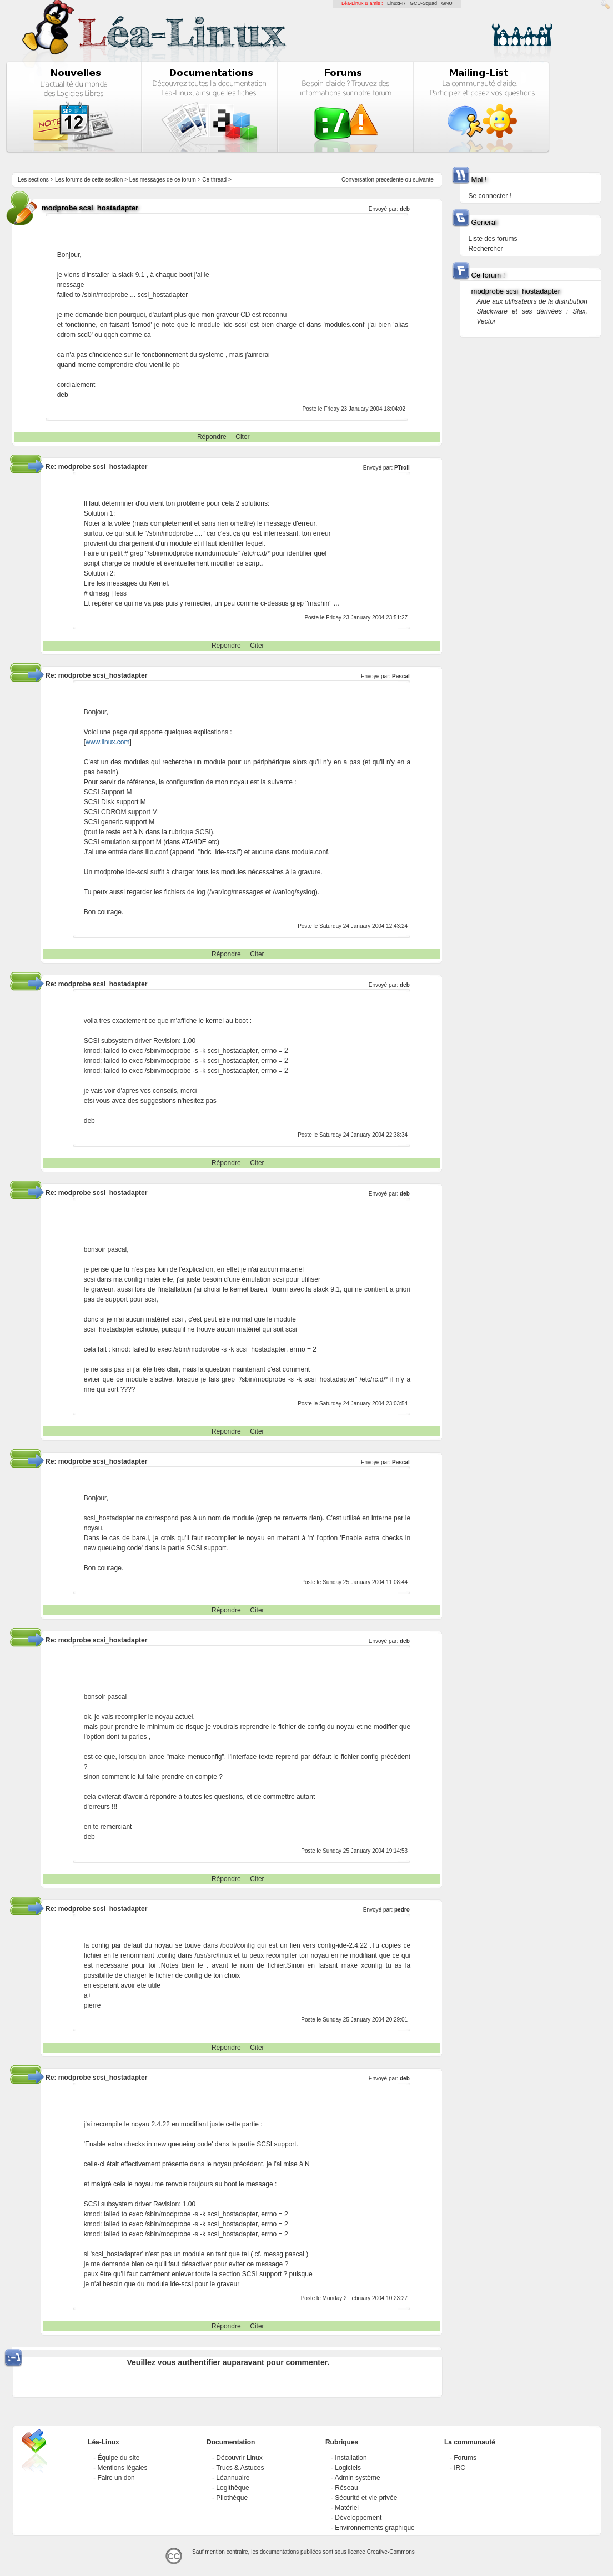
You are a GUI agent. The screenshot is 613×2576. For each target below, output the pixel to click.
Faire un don (115, 2478)
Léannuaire (232, 2478)
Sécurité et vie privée (366, 2498)
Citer (242, 437)
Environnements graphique (374, 2528)
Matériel (347, 2508)
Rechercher (486, 249)
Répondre (212, 437)
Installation (350, 2458)
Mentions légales (122, 2468)
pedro (402, 1910)
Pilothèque (232, 2498)
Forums (465, 2458)
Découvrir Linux (239, 2458)
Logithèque (232, 2488)
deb (405, 209)
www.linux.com (107, 742)
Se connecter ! (490, 196)
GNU (447, 3)
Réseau (346, 2488)
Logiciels (348, 2468)
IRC (459, 2468)
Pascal (401, 676)
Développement (358, 2518)
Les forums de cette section (89, 180)
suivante (423, 180)
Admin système (357, 2478)
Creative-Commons (391, 2552)
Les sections (33, 180)
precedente (390, 180)
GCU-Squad (423, 3)
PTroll (402, 468)
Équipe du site (118, 2458)
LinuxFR (396, 3)
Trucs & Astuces (240, 2468)
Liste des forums (493, 239)
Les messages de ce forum (162, 180)
